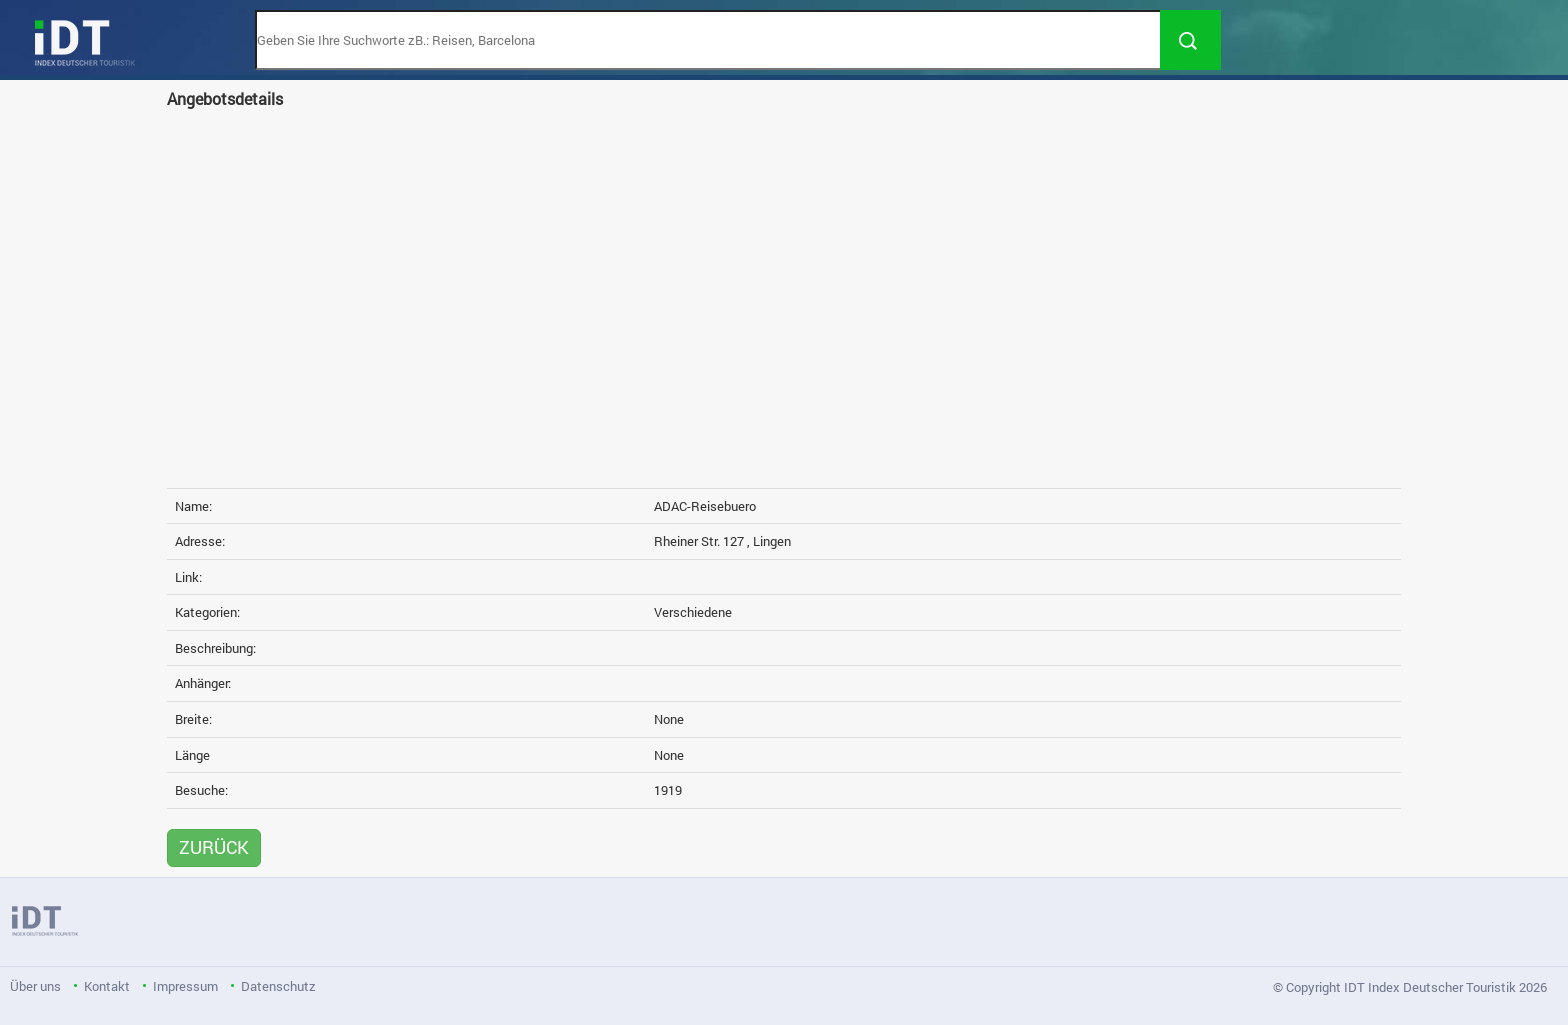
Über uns (35, 986)
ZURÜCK (214, 847)
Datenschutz (278, 986)
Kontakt (107, 986)
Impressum (185, 986)
